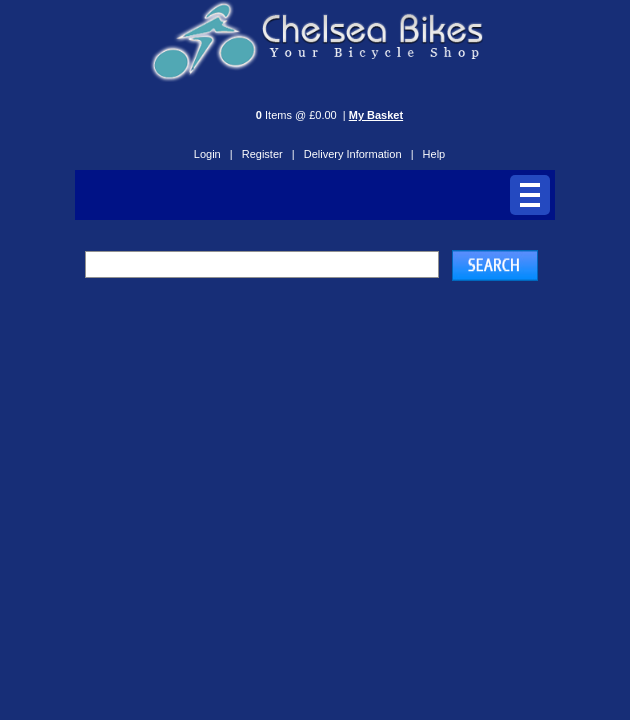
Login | (213, 154)
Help (434, 154)
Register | (268, 154)
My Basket (376, 115)
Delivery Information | (359, 154)
